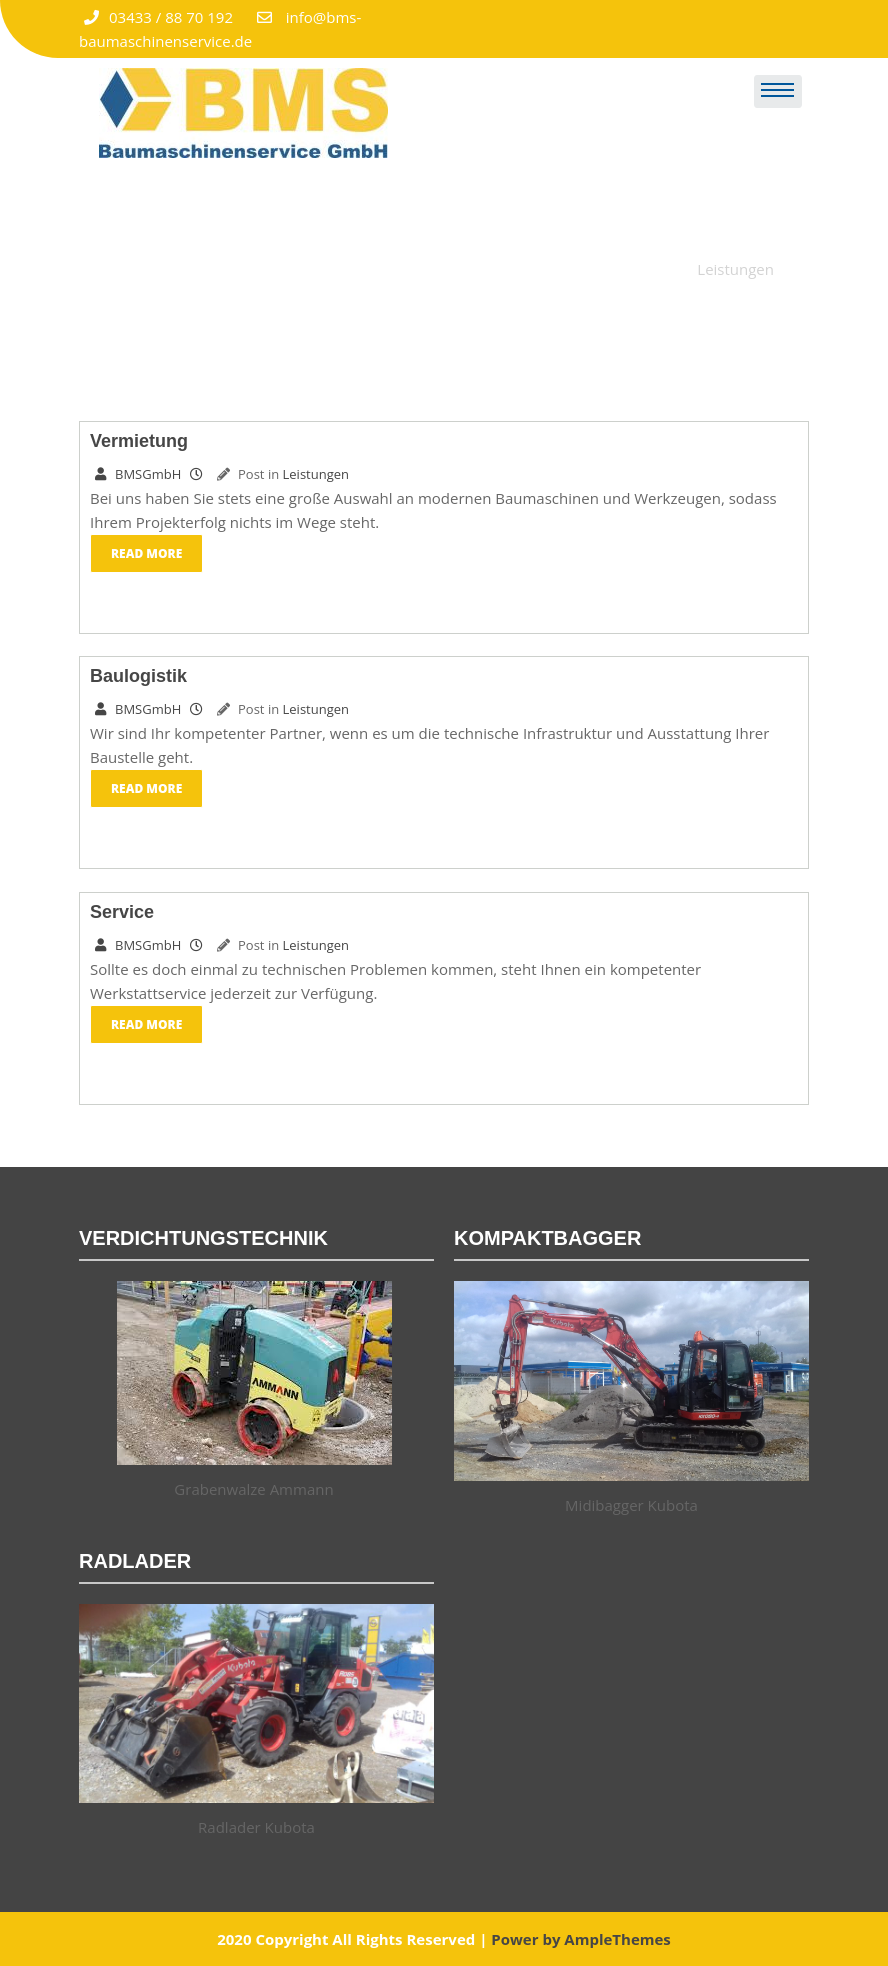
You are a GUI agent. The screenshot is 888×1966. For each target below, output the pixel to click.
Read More (146, 553)
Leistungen (316, 474)
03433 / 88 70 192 (158, 17)
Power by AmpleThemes (581, 1939)
